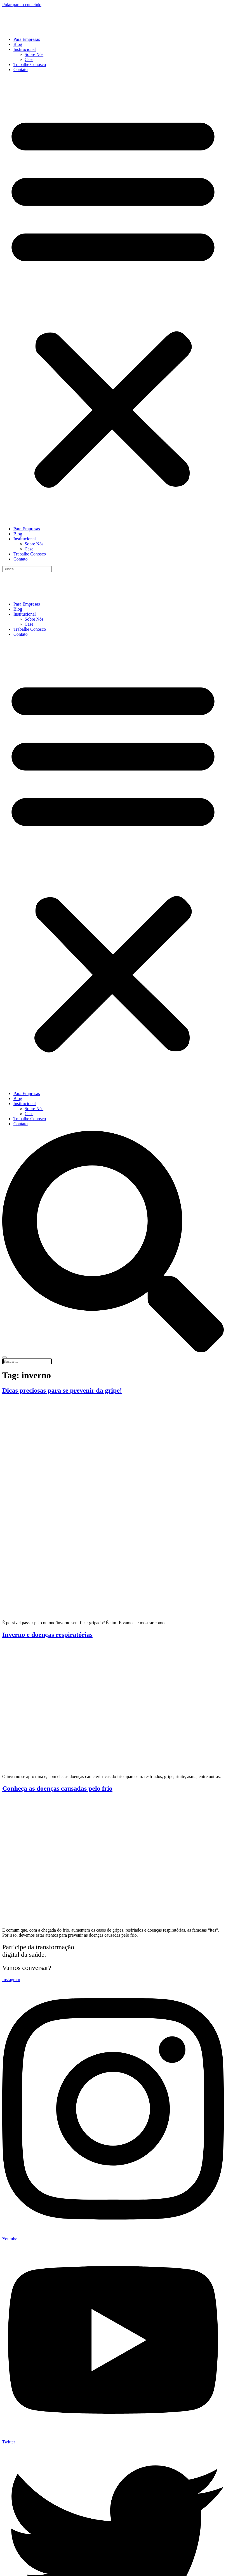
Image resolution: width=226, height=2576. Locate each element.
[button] (113, 299)
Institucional (24, 49)
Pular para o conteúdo (21, 4)
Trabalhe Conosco (29, 64)
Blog (17, 44)
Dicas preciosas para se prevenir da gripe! (62, 1390)
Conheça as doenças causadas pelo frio (57, 1788)
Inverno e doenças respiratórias (47, 1634)
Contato (20, 69)
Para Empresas (26, 39)
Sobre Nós (34, 54)
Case (29, 59)
